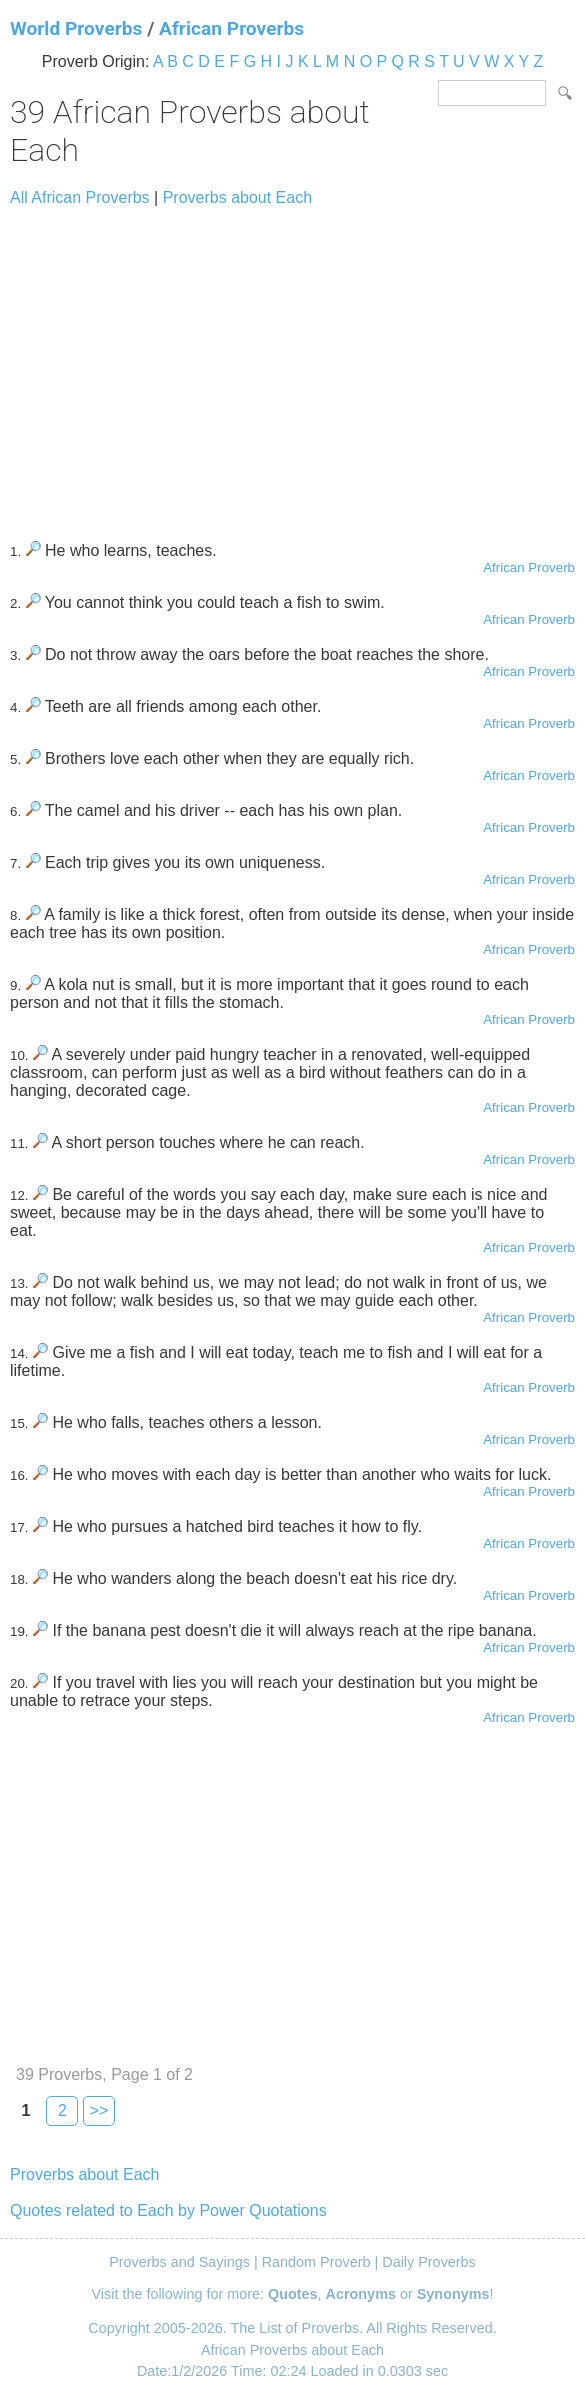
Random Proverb (316, 2262)
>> (99, 2110)
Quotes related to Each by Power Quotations (168, 2210)
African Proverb (529, 567)
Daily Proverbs (429, 2262)
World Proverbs (76, 28)
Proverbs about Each (237, 197)
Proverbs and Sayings (179, 2262)
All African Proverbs (80, 197)
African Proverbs (231, 28)
